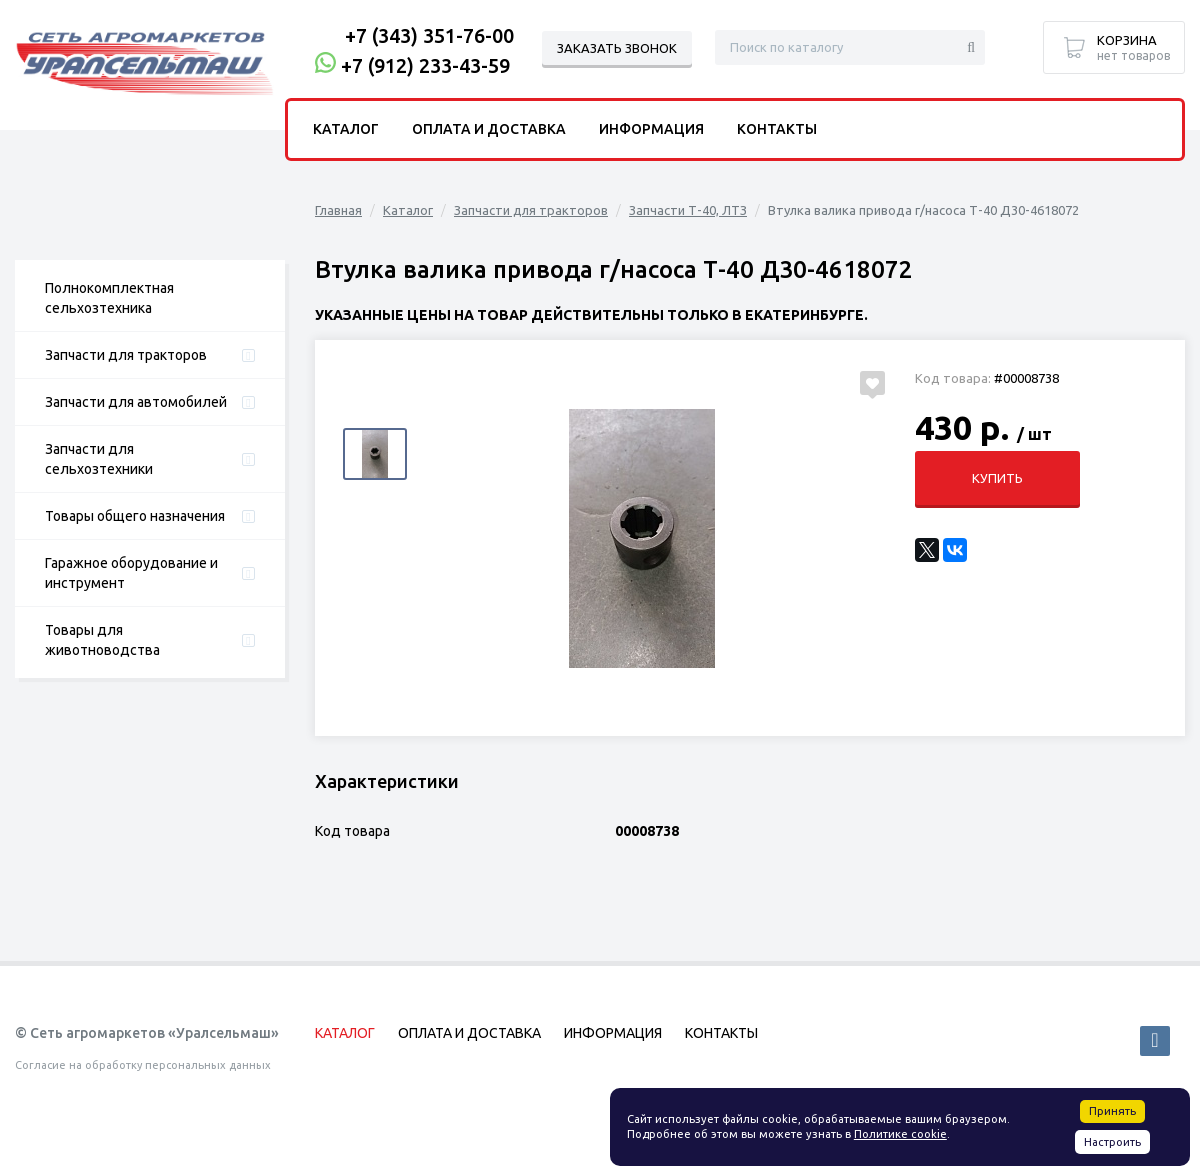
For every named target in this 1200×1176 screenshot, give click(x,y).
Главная (338, 210)
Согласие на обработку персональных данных (143, 1065)
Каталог (408, 210)
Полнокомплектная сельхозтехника (109, 298)
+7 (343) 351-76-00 (429, 35)
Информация (651, 129)
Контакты (777, 129)
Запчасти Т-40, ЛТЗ (688, 210)
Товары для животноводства (102, 640)
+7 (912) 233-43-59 (425, 65)
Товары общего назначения (135, 516)
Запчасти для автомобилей (136, 402)
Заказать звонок (617, 48)
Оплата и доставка (489, 129)
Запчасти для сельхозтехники (99, 459)
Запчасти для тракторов (126, 355)
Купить (997, 478)
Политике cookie (900, 1134)
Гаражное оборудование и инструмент (131, 573)
